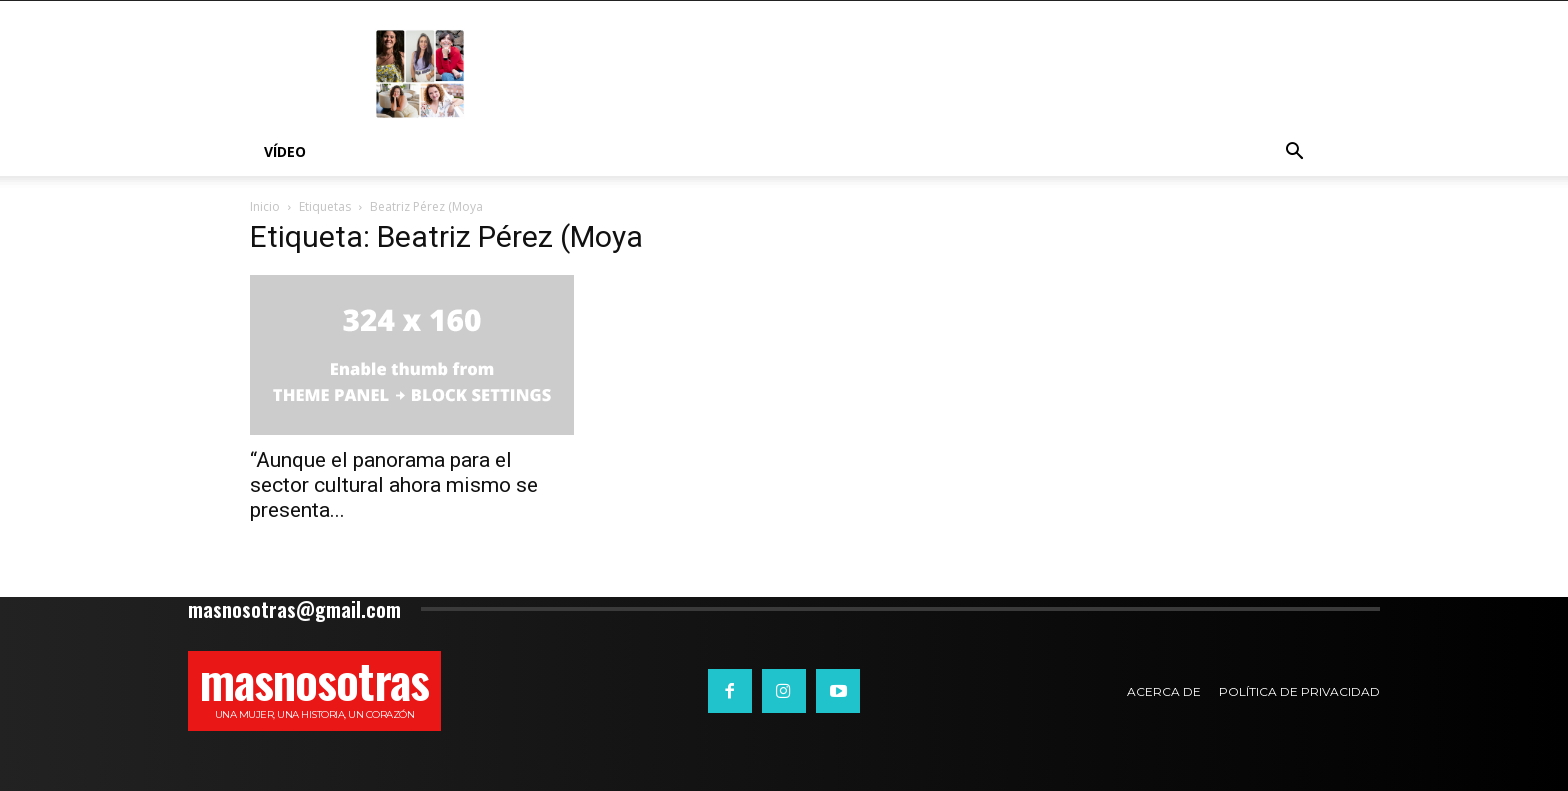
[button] (1294, 153)
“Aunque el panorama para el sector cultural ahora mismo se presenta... (394, 485)
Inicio (265, 206)
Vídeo (285, 151)
